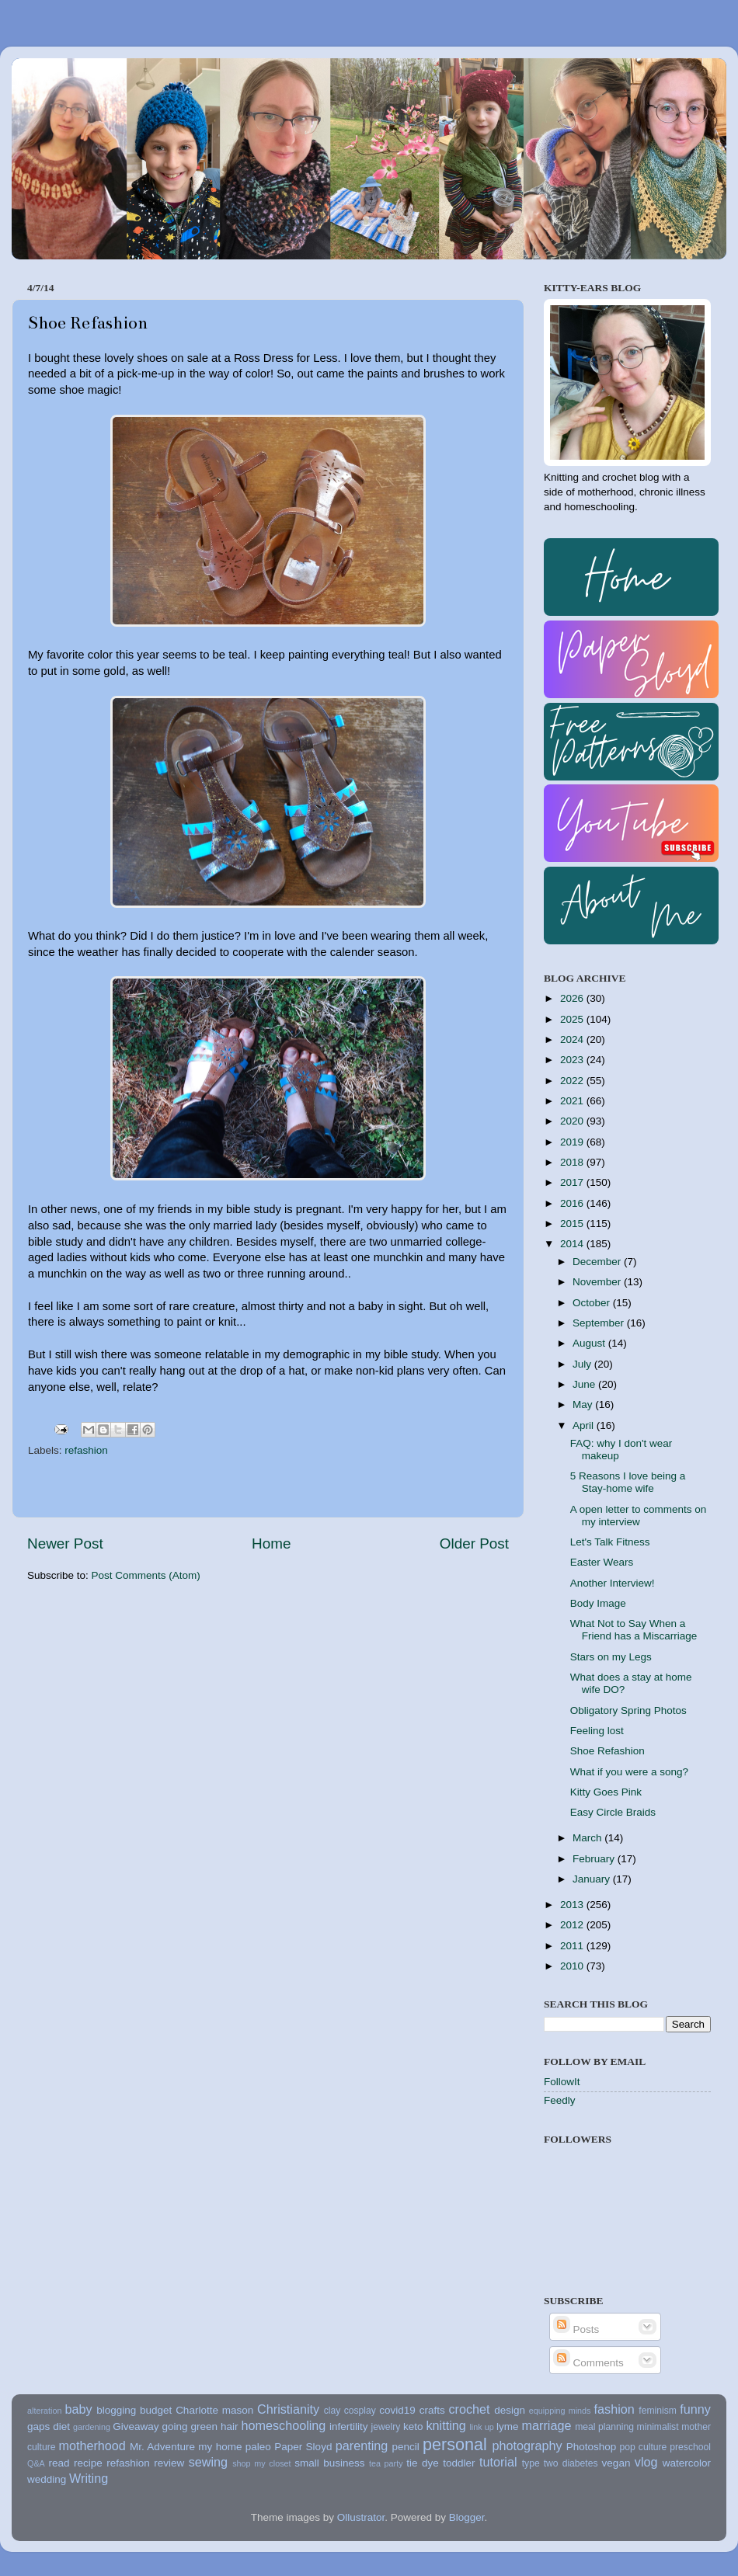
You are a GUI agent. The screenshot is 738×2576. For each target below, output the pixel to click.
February (595, 1859)
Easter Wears (602, 1562)
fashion (614, 2409)
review (169, 2463)
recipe (88, 2463)
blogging (116, 2410)
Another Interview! (612, 1583)
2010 (573, 1966)
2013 (573, 1904)
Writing (88, 2478)
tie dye (422, 2463)
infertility (348, 2426)
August (590, 1343)
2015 (573, 1223)
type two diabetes (560, 2463)
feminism (658, 2410)
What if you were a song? (629, 1772)
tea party (386, 2463)
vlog (646, 2462)
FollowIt (562, 2082)
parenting (362, 2446)
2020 (573, 1121)
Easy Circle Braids (613, 1812)
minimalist (658, 2426)
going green (190, 2426)
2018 (573, 1162)
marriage (547, 2425)
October (593, 1303)
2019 (573, 1142)
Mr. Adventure (162, 2447)
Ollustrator (361, 2517)
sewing (208, 2462)
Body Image (598, 1603)
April (585, 1425)
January (593, 1879)
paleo (258, 2447)
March (588, 1838)
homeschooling (283, 2425)
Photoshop (591, 2447)
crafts (432, 2410)
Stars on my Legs (611, 1657)
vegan (616, 2463)
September (600, 1323)
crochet (469, 2409)
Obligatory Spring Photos (628, 1710)
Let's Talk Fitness (610, 1542)
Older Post (474, 1543)
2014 (573, 1244)
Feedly (560, 2100)
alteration (44, 2410)
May (584, 1404)
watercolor (687, 2463)
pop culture (643, 2447)
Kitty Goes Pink (606, 1792)
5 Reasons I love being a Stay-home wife (628, 1482)
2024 (573, 1039)
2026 (573, 998)
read (59, 2463)
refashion (86, 1450)
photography (527, 2446)
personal (455, 2444)
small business (329, 2463)
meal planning (604, 2426)
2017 (573, 1182)
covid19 (397, 2410)
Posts (576, 2329)
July (583, 1364)
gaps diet (48, 2426)
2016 (573, 1203)
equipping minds (560, 2410)
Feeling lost (597, 1730)
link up (481, 2427)
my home (220, 2447)
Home (271, 1543)
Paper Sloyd (303, 2447)
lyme (507, 2426)
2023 (573, 1060)
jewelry (386, 2426)
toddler (459, 2463)
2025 (573, 1019)
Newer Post (65, 1543)
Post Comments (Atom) (146, 1575)
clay (332, 2410)
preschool (690, 2447)
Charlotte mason (214, 2410)
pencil (405, 2447)
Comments (588, 2363)
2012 (573, 1925)
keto (413, 2426)
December (598, 1261)
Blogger (467, 2517)
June (585, 1384)
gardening (91, 2427)
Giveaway (135, 2426)
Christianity (288, 2409)
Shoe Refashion (607, 1751)
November (598, 1282)
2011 (573, 1946)
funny (695, 2409)
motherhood (91, 2446)
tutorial (498, 2462)
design (509, 2410)
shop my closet (261, 2463)
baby (78, 2409)
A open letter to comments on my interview (638, 1516)
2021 (573, 1101)
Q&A (36, 2463)
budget (156, 2410)
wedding (46, 2479)
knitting (445, 2425)
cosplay (360, 2410)
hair (229, 2426)
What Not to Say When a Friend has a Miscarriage (634, 1630)
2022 (573, 1080)
